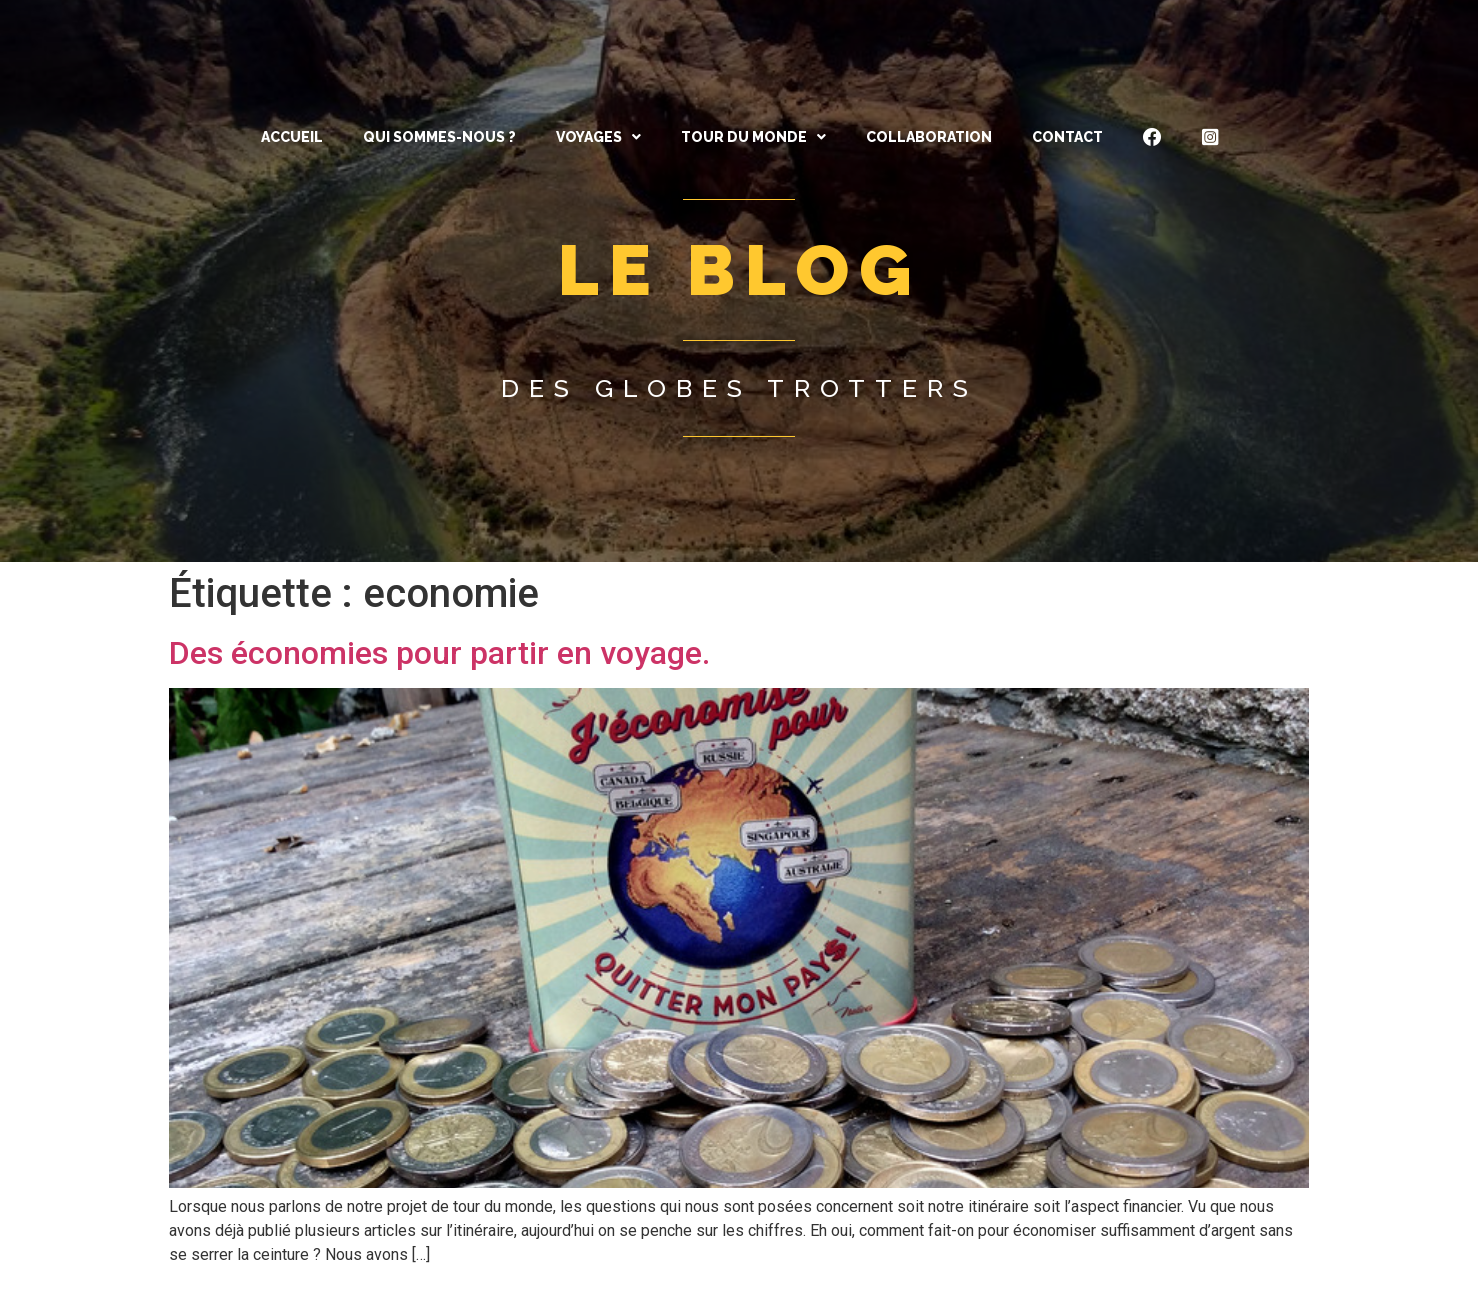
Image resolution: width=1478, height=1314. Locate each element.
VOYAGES (598, 137)
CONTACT (1067, 137)
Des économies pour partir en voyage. (439, 653)
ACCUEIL (292, 137)
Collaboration (929, 137)
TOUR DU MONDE (753, 137)
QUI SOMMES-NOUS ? (439, 137)
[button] (598, 137)
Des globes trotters (739, 388)
